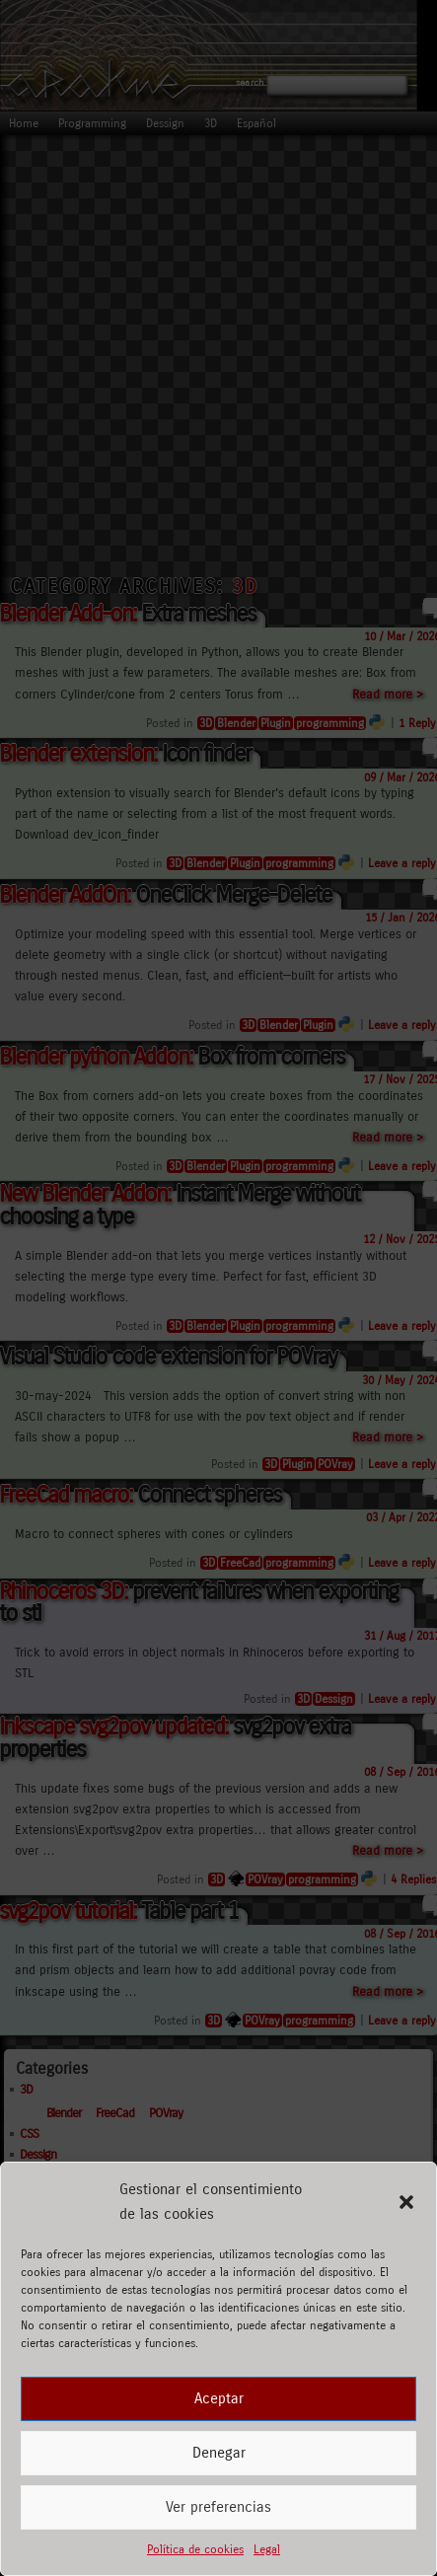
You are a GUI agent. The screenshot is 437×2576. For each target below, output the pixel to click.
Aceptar (219, 2398)
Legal (267, 2549)
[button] (406, 2202)
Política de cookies (195, 2549)
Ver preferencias (218, 2507)
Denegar (219, 2453)
